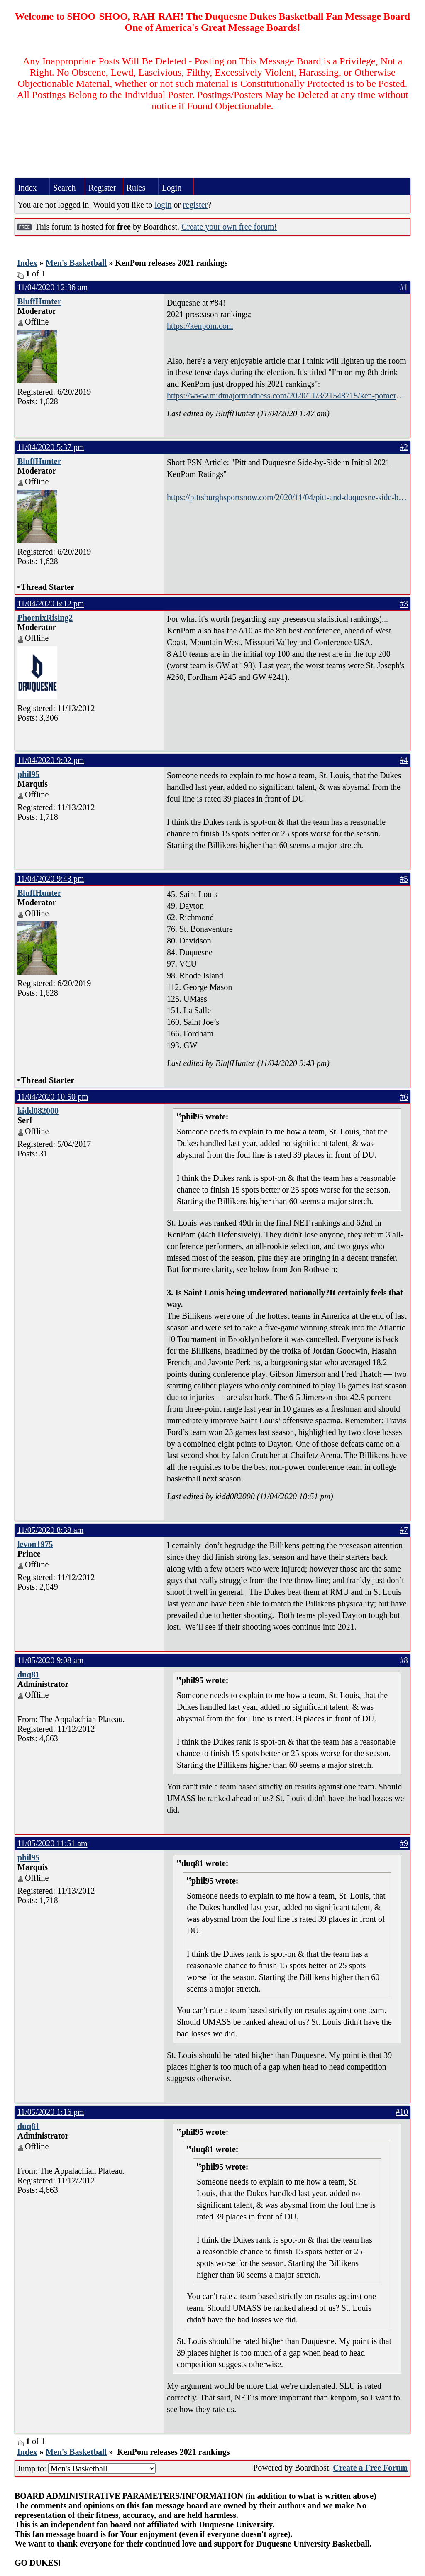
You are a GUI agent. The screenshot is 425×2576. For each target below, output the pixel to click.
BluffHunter (39, 301)
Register (102, 187)
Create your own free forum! (229, 226)
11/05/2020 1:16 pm (50, 2112)
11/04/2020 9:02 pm (50, 760)
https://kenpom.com (200, 325)
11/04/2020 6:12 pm (50, 603)
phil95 (28, 774)
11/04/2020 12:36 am (52, 287)
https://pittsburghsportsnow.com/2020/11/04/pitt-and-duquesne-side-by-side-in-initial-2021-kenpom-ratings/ (286, 498)
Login (172, 187)
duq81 (28, 1674)
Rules (136, 187)
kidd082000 (38, 1110)
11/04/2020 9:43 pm (50, 878)
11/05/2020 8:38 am (50, 1530)
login (162, 204)
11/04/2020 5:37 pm (50, 447)
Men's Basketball (76, 262)
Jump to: (86, 2468)
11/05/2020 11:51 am (52, 1843)
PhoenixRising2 (45, 617)
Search (64, 187)
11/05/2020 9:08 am (50, 1660)
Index (27, 187)
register (195, 204)
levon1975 (35, 1544)
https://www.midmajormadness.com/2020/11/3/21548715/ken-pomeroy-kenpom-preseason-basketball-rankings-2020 (287, 396)
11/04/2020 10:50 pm (52, 1096)
